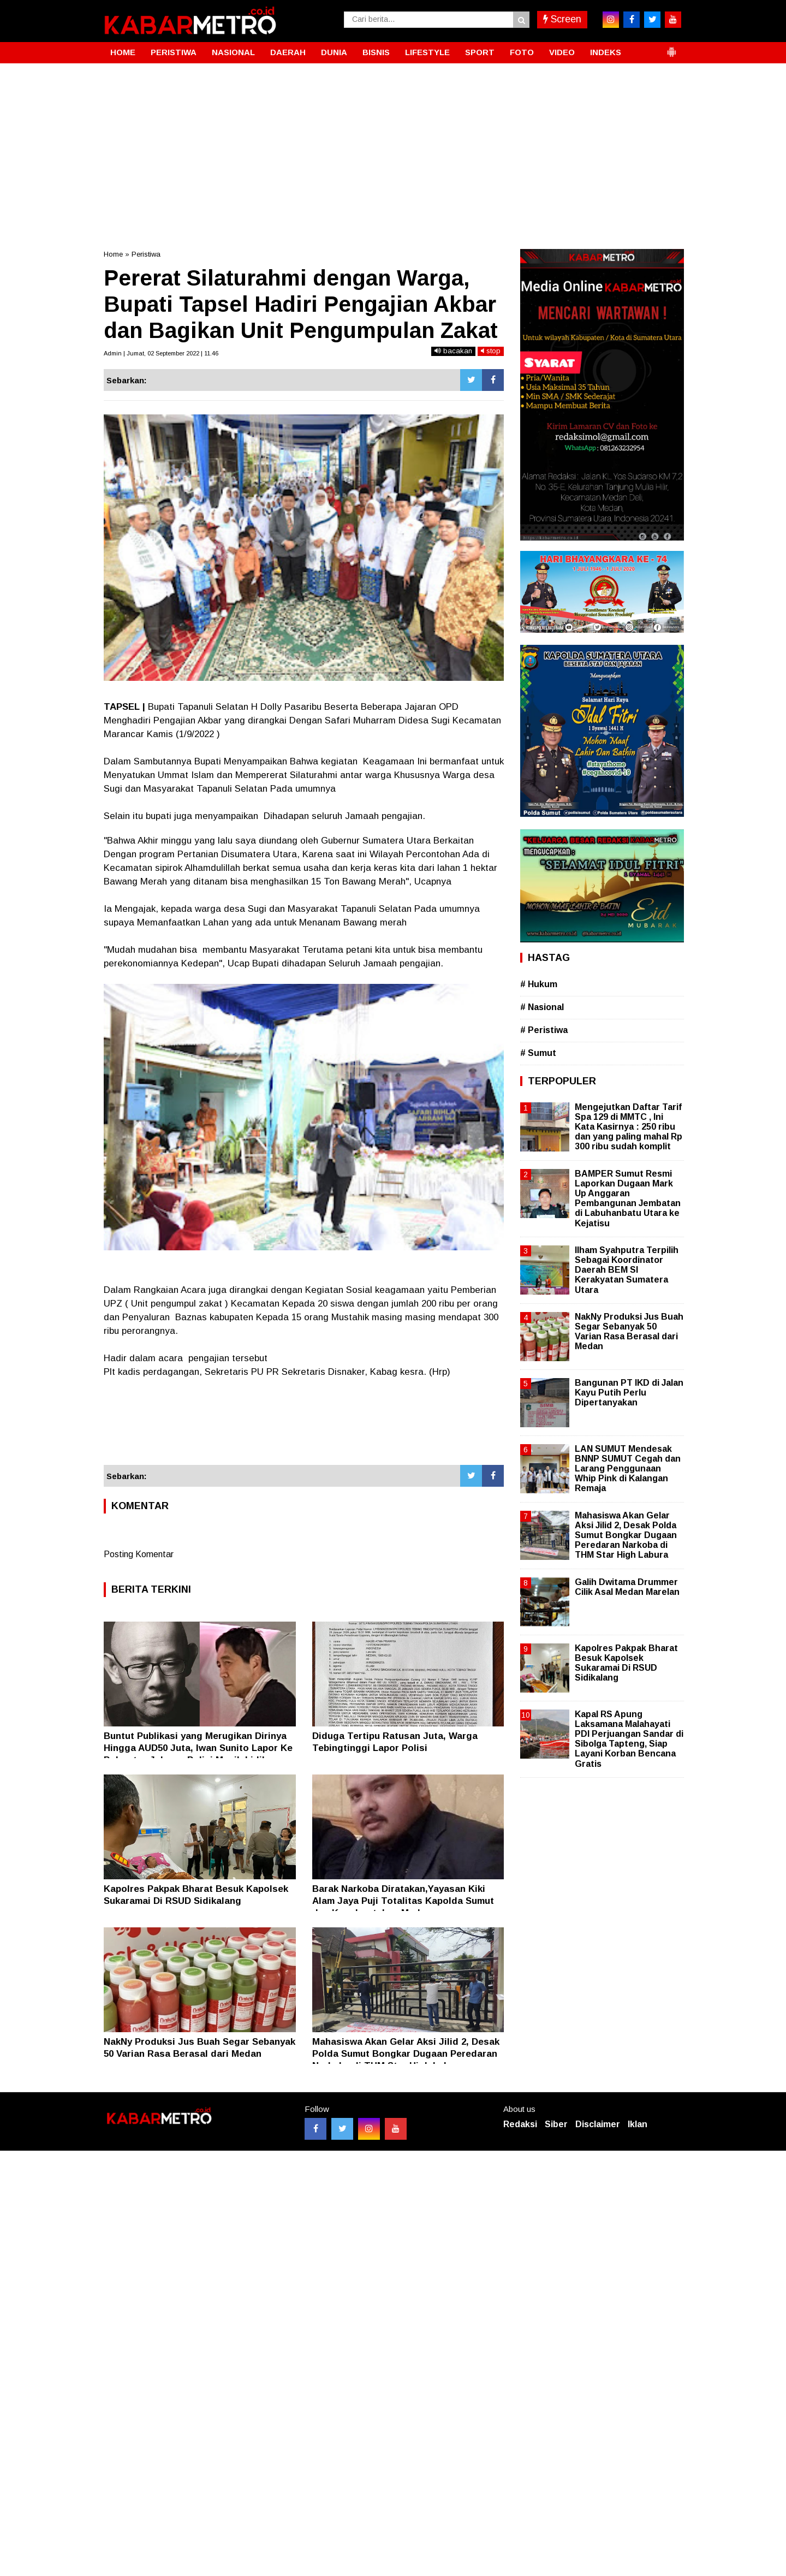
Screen (562, 19)
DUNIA (334, 52)
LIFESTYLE (427, 52)
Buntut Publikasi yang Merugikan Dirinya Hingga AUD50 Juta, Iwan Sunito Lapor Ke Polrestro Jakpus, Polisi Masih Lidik (198, 1748)
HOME (122, 52)
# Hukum (538, 984)
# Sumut (538, 1053)
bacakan (453, 351)
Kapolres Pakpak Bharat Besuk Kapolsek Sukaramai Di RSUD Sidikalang (626, 1663)
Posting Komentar (139, 1554)
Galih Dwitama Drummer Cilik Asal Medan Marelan (627, 1586)
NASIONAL (233, 52)
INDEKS (605, 52)
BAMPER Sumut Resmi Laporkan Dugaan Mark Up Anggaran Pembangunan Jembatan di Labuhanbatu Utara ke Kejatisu (628, 1198)
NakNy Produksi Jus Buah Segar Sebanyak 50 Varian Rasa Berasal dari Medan (629, 1331)
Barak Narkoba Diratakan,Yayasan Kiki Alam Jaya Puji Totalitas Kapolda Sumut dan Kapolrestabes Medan (403, 1901)
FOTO (522, 52)
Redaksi (520, 2124)
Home (113, 254)
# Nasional (542, 1007)
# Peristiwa (544, 1030)
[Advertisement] (393, 145)
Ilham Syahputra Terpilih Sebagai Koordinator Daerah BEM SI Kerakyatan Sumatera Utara (626, 1270)
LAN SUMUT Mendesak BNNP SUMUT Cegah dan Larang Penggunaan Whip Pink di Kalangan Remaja (628, 1468)
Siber (556, 2124)
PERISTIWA (173, 52)
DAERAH (288, 52)
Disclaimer (597, 2124)
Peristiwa (146, 254)
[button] (671, 47)
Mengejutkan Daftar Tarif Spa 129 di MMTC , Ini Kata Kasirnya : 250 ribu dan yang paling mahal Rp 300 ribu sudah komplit (628, 1127)
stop (491, 351)
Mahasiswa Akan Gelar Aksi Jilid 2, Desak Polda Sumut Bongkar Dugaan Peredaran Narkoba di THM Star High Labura (405, 2054)
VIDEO (562, 52)
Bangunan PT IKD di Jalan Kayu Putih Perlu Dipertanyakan (629, 1392)
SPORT (480, 52)
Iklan (637, 2124)
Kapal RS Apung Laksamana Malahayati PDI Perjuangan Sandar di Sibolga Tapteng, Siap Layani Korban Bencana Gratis (629, 1739)
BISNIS (376, 52)
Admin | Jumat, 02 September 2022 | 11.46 (161, 353)
